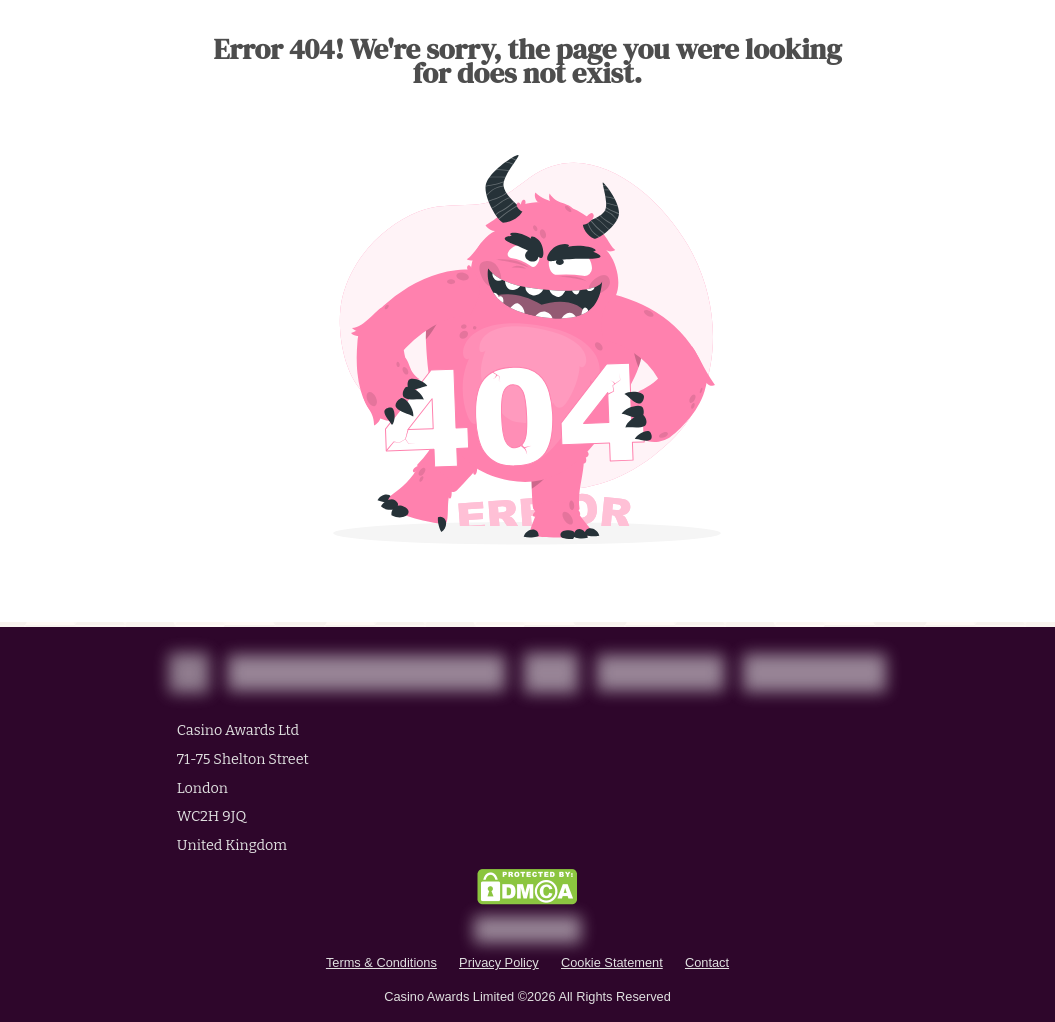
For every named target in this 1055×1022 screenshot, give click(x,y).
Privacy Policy (499, 962)
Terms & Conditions (381, 962)
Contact (707, 962)
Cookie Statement (612, 962)
